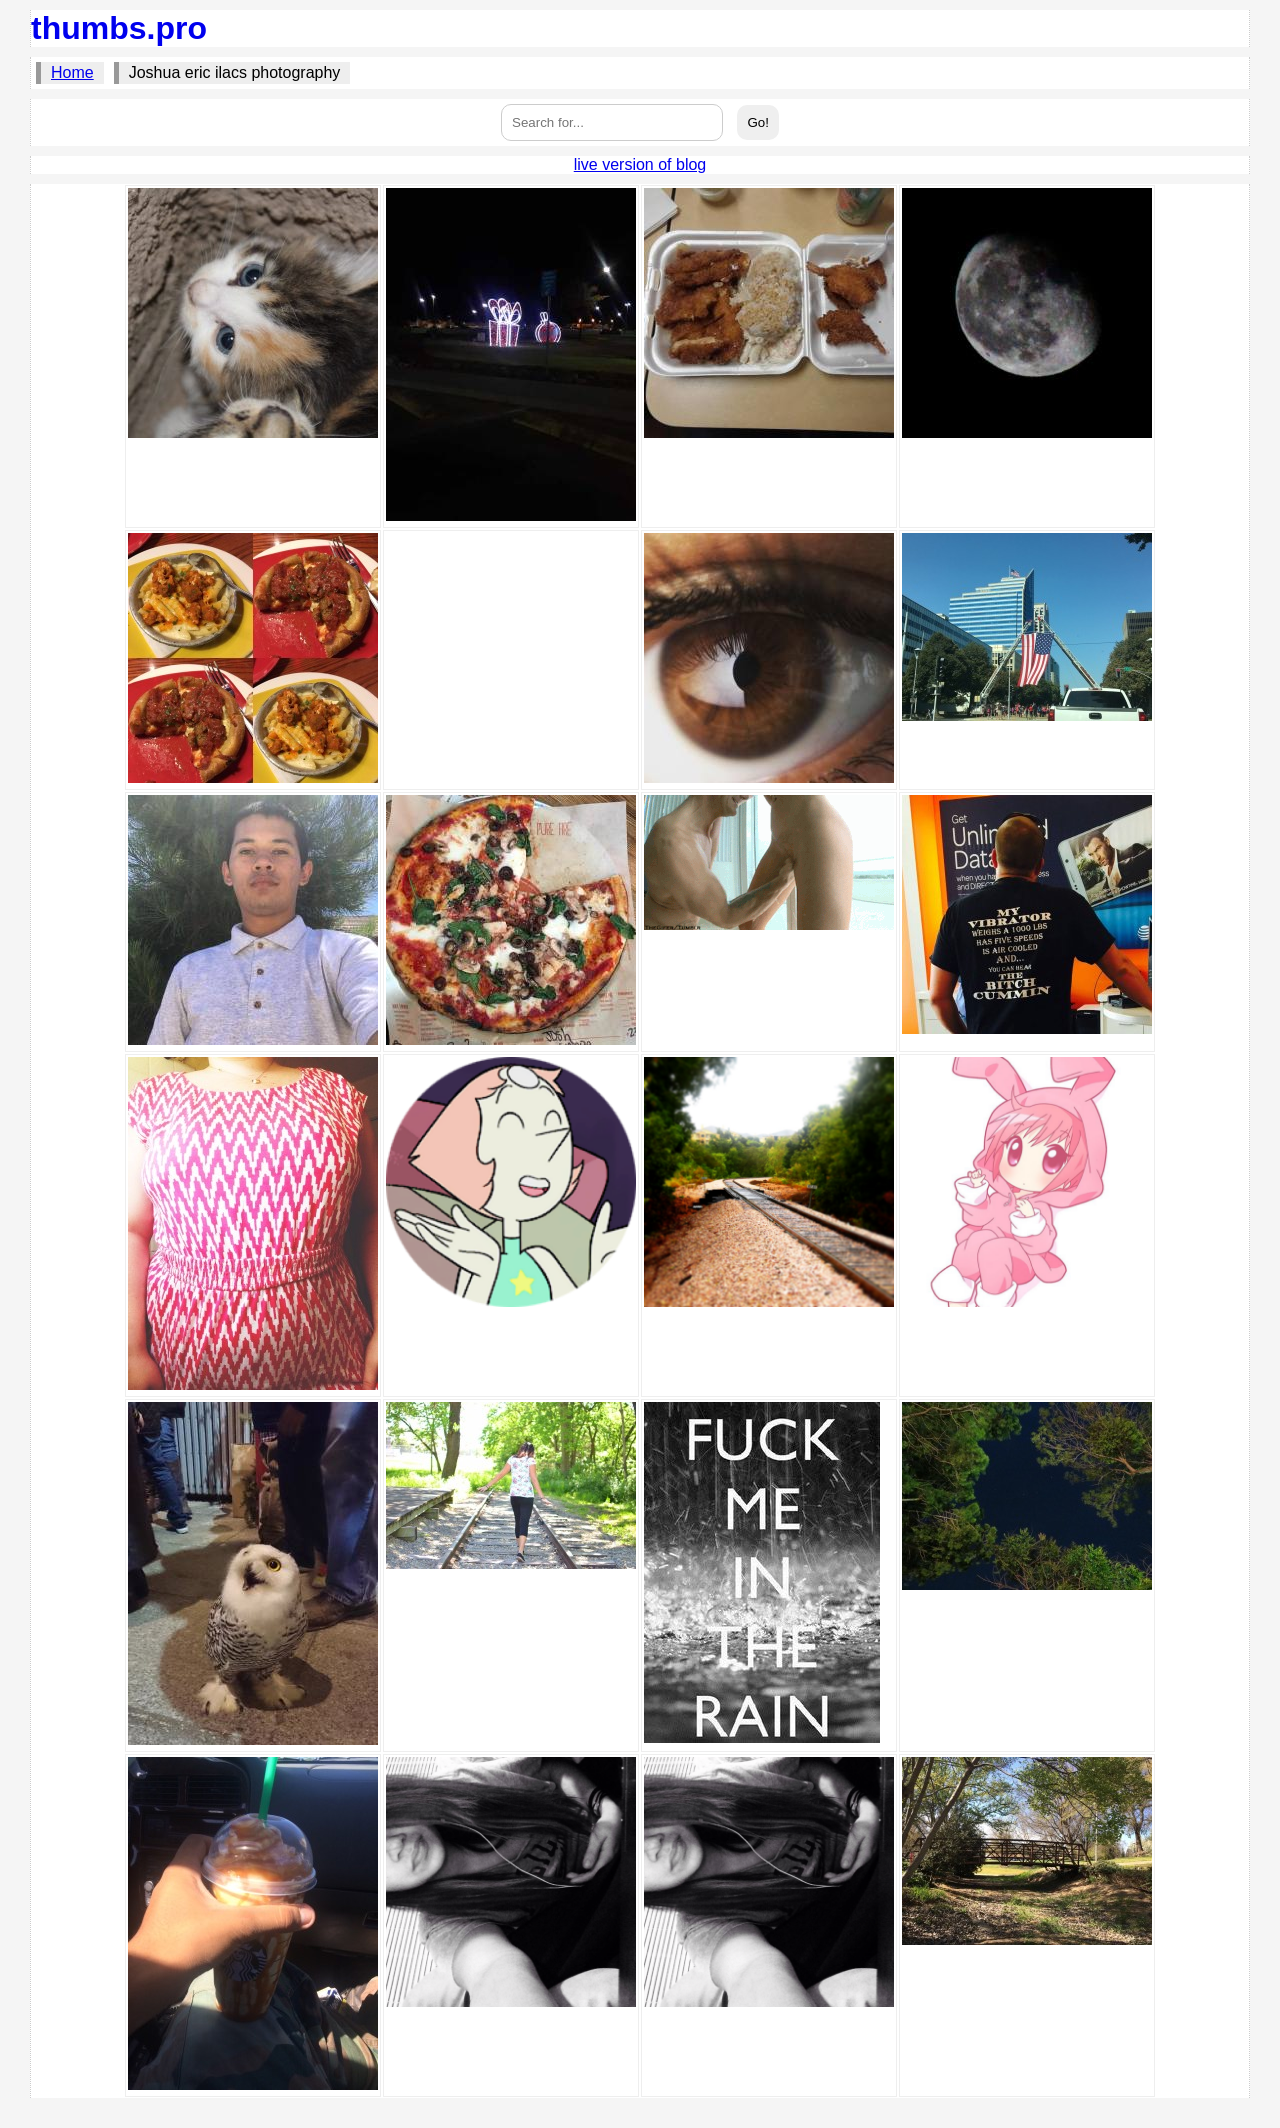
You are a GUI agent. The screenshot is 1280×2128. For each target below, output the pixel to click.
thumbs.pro (119, 28)
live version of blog (640, 164)
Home (72, 72)
